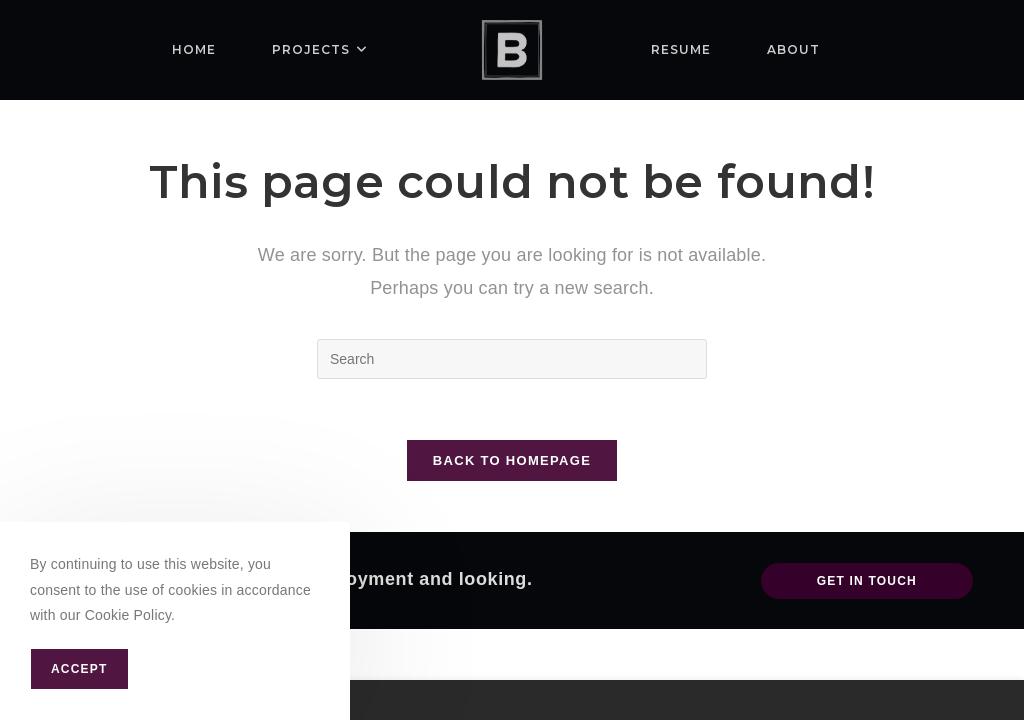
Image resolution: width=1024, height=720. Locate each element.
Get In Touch (867, 581)
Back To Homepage (512, 460)
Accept (79, 669)
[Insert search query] (512, 359)
